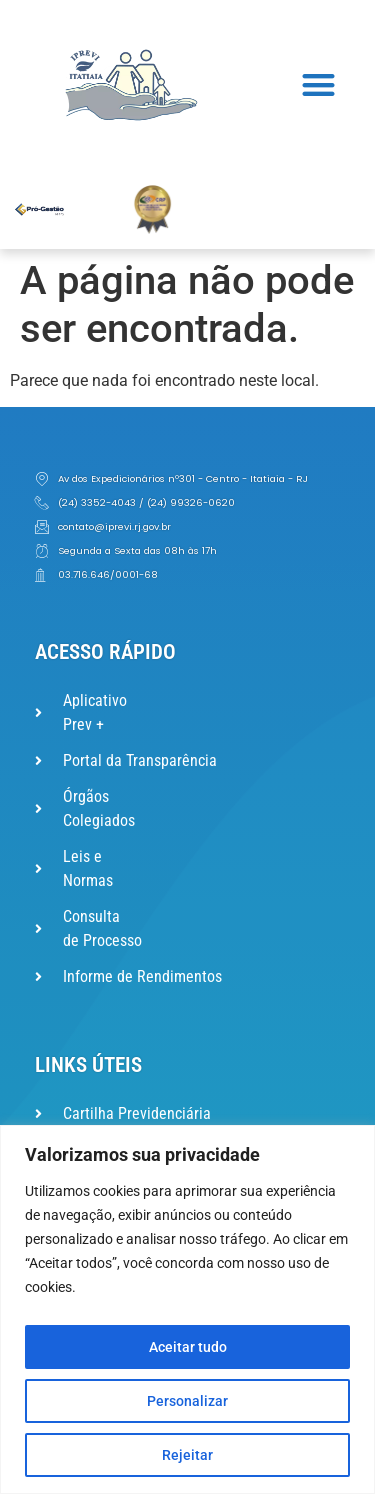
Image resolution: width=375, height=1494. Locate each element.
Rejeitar (187, 1455)
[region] (187, 1309)
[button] (319, 85)
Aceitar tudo (188, 1347)
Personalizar (187, 1401)
